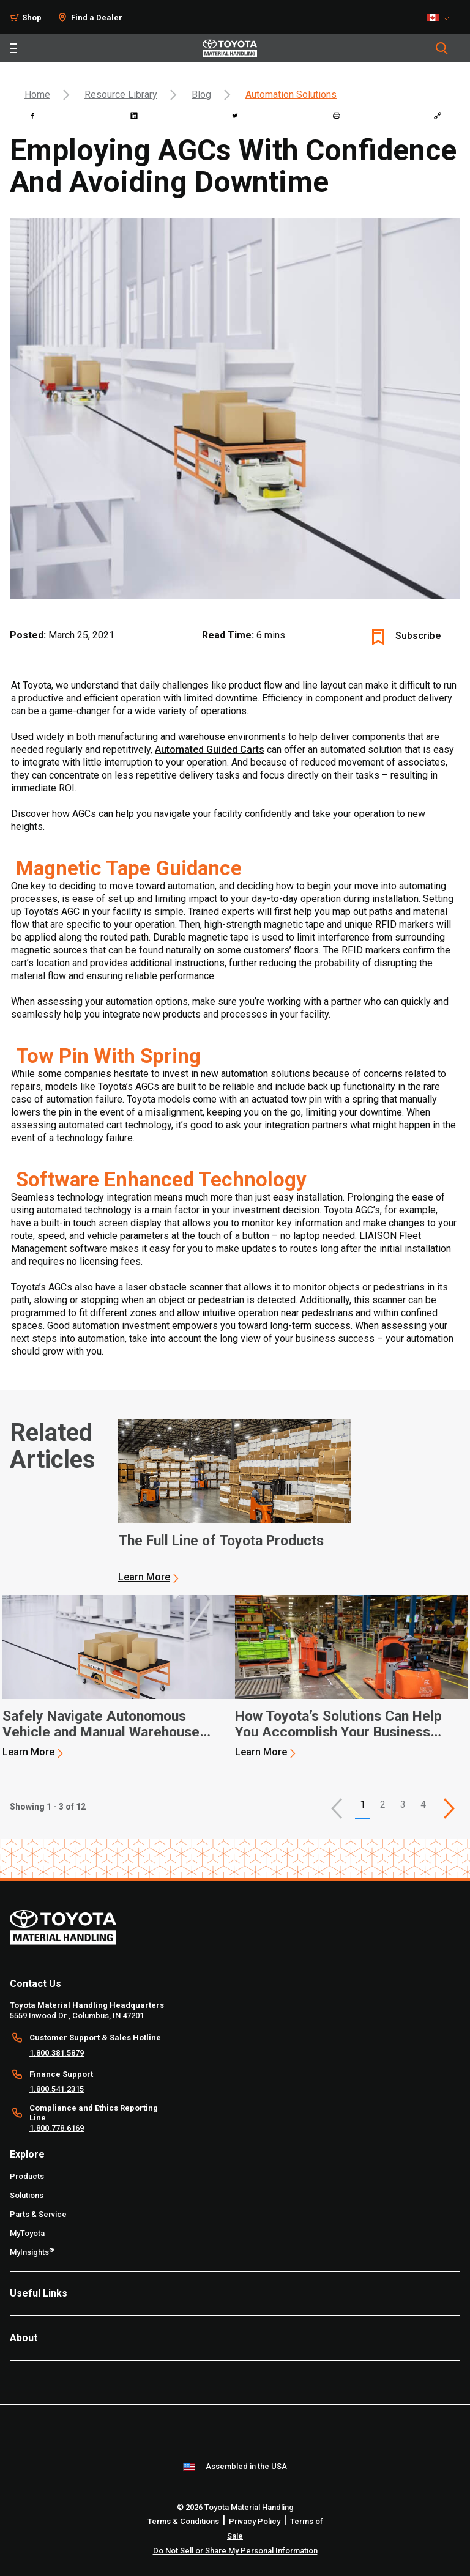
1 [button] (362, 1804)
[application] (234, 1501)
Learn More (144, 1577)
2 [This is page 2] (383, 1804)
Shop (32, 17)
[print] (336, 115)
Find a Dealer (96, 17)
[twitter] (235, 115)
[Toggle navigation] (13, 48)
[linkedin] (134, 115)
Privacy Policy (254, 2521)
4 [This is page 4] (423, 1804)
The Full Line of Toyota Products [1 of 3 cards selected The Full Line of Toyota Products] (221, 1541)
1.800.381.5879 (56, 2052)
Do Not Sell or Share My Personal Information (235, 2550)
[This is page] (449, 1808)
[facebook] (32, 115)
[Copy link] (437, 115)
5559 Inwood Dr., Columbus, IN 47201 (77, 2015)
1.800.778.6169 (56, 2128)
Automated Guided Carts (209, 749)
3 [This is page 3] (403, 1804)
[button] (337, 1808)
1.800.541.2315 (56, 2088)
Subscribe (418, 636)
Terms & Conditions (183, 2521)
